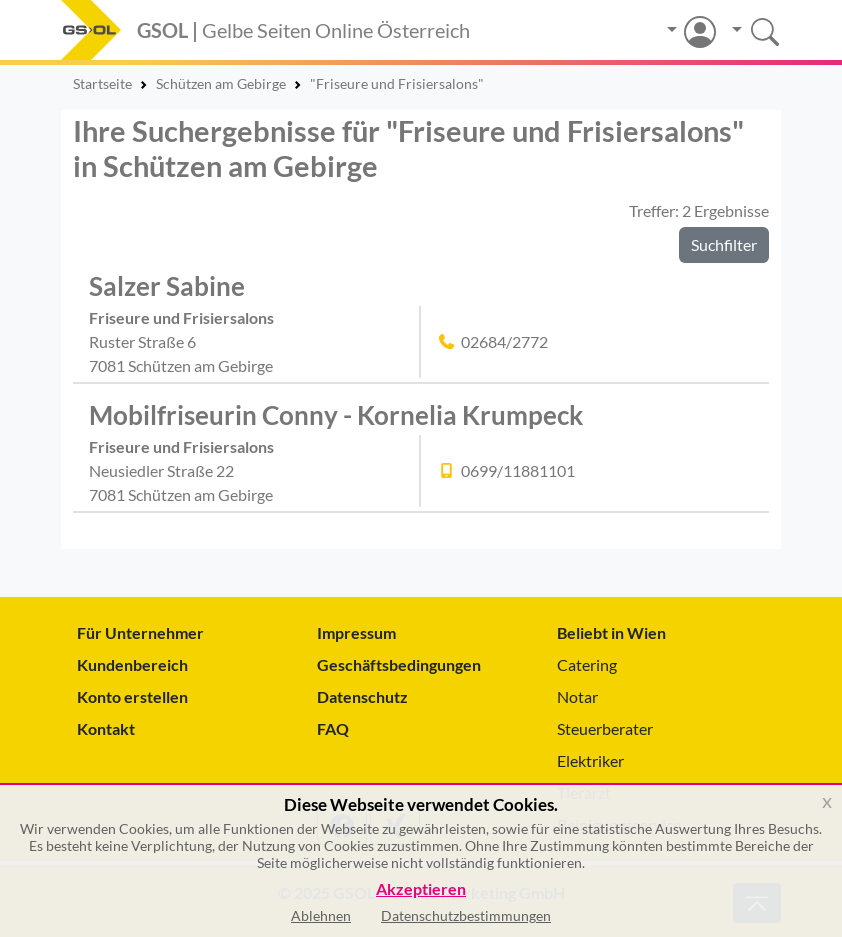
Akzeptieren (421, 889)
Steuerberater (605, 728)
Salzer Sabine (167, 286)
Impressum (356, 632)
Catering (587, 664)
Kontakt (106, 728)
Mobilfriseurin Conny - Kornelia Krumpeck (336, 415)
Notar (577, 696)
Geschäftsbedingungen (399, 664)
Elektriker (590, 760)
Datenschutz (362, 696)
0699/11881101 (518, 470)
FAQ (333, 728)
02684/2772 (504, 341)
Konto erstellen (132, 696)
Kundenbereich (132, 664)
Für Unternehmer (140, 632)
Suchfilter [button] (724, 244)
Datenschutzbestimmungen (466, 915)
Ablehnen (321, 915)
